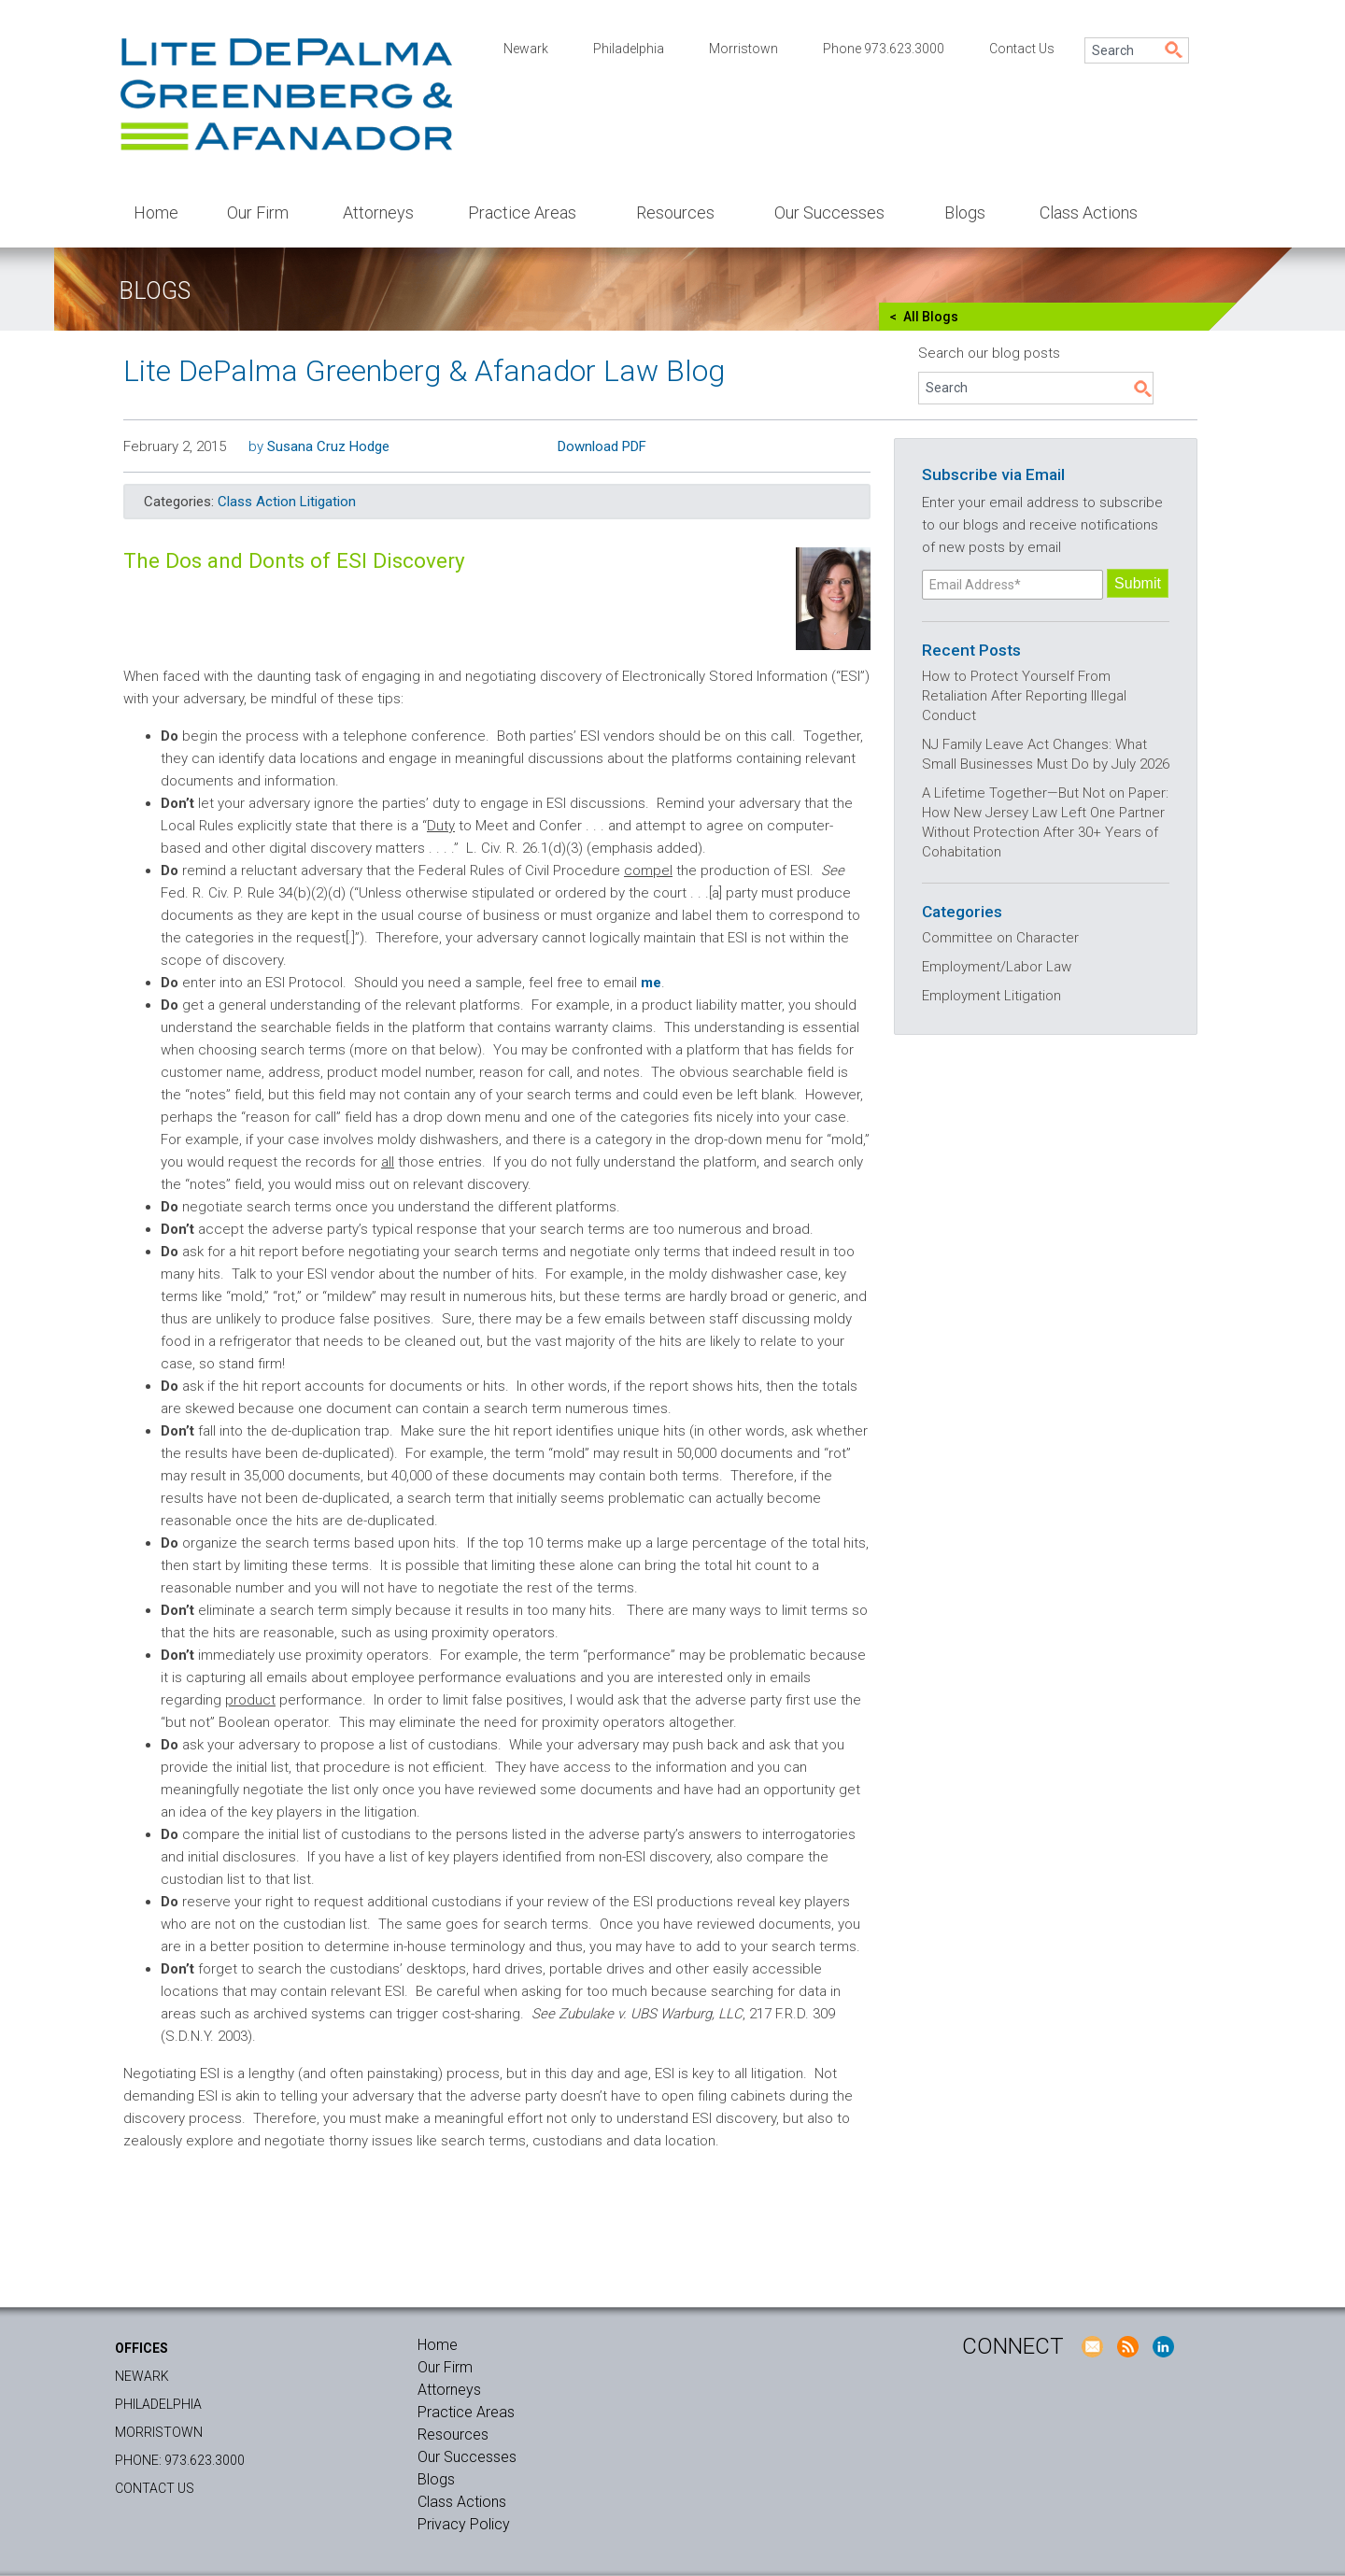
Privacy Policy (464, 2524)
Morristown (743, 48)
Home (156, 212)
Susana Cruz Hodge (328, 446)
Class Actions (1089, 212)
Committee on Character (1000, 937)
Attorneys (378, 212)
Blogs (964, 212)
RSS (1127, 2346)
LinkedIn (1163, 2346)
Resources (675, 212)
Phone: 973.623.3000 (180, 2460)
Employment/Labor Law (996, 966)
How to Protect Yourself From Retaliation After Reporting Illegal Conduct (1024, 696)
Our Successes (829, 212)
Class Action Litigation (287, 501)
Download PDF (602, 446)
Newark (525, 48)
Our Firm (258, 212)
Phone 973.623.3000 (883, 48)
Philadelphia (628, 48)
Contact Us (1022, 48)
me (651, 982)
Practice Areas (522, 212)
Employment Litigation (991, 995)
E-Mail (1092, 2346)
